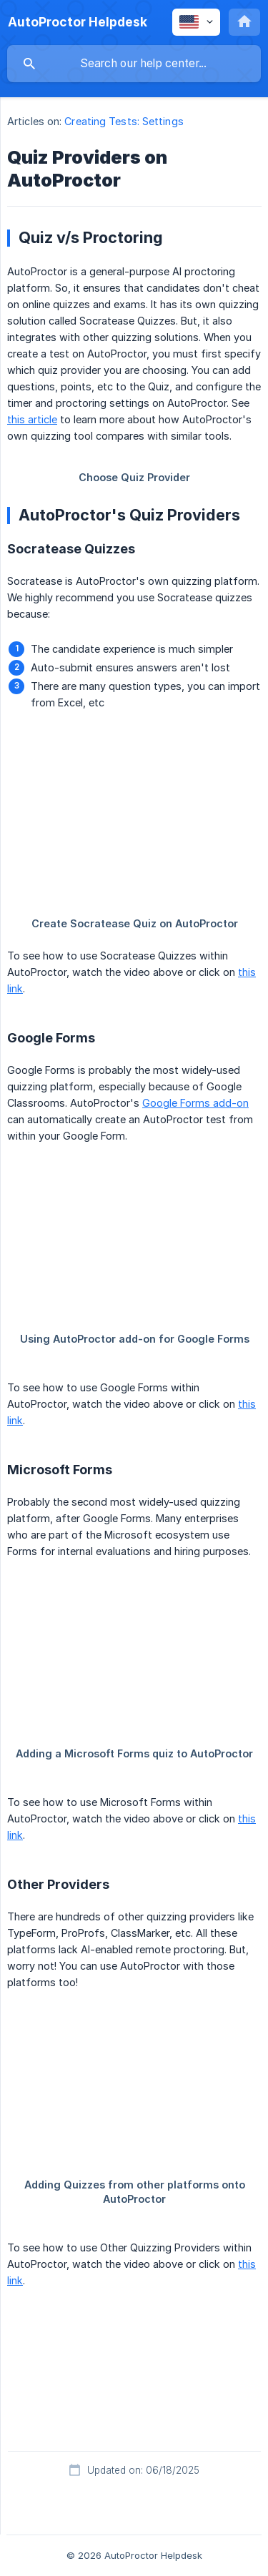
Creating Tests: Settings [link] (123, 121)
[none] (77, 22)
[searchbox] (134, 63)
